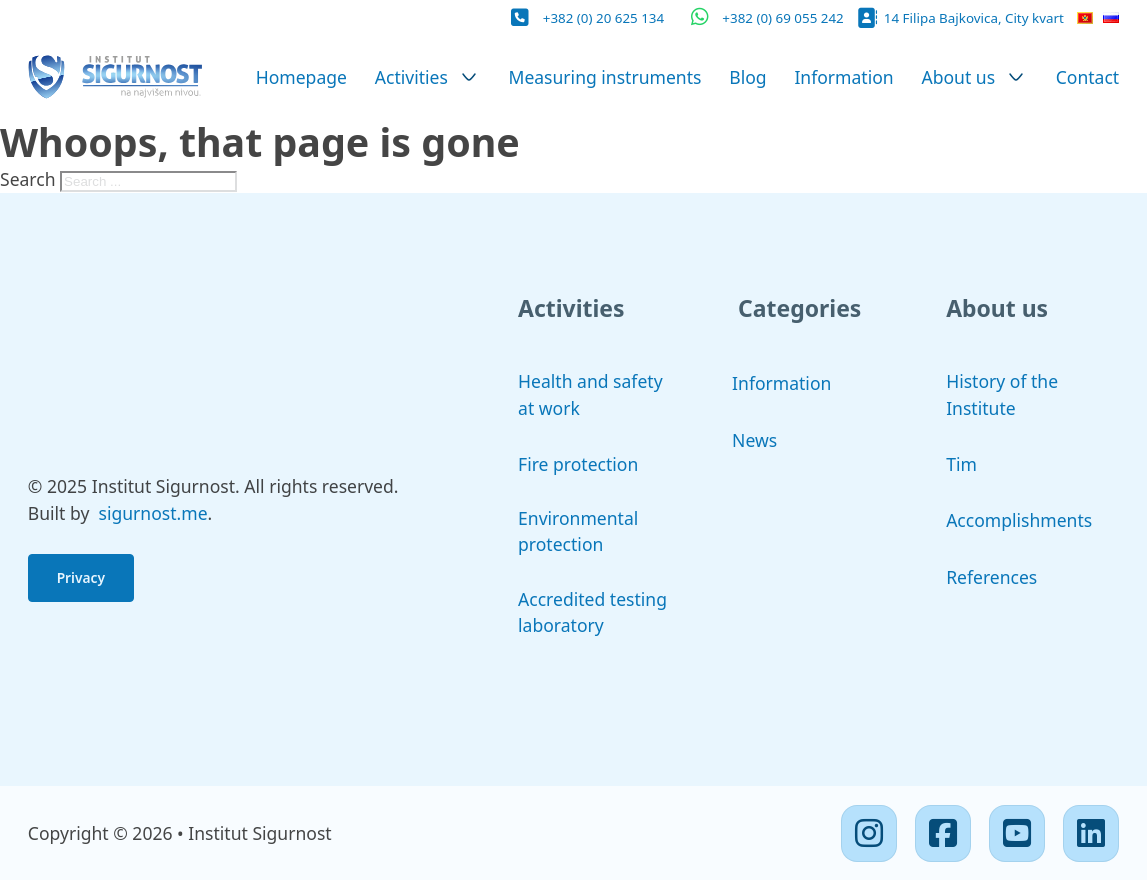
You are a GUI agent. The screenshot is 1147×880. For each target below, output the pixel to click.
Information (843, 77)
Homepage (301, 77)
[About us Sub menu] (1016, 77)
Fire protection (578, 464)
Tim (961, 464)
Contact (1088, 77)
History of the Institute (1002, 394)
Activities (411, 77)
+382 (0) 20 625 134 (603, 18)
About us (958, 77)
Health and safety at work (590, 394)
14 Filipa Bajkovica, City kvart (974, 18)
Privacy (81, 577)
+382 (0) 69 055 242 (782, 18)
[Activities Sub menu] (469, 77)
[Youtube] (1017, 833)
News (754, 440)
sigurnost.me (153, 513)
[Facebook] (943, 833)
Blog (747, 77)
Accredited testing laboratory (592, 612)
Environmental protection (578, 531)
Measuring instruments (604, 77)
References (991, 577)
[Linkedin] (1091, 833)
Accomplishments (1019, 520)
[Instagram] (869, 833)
